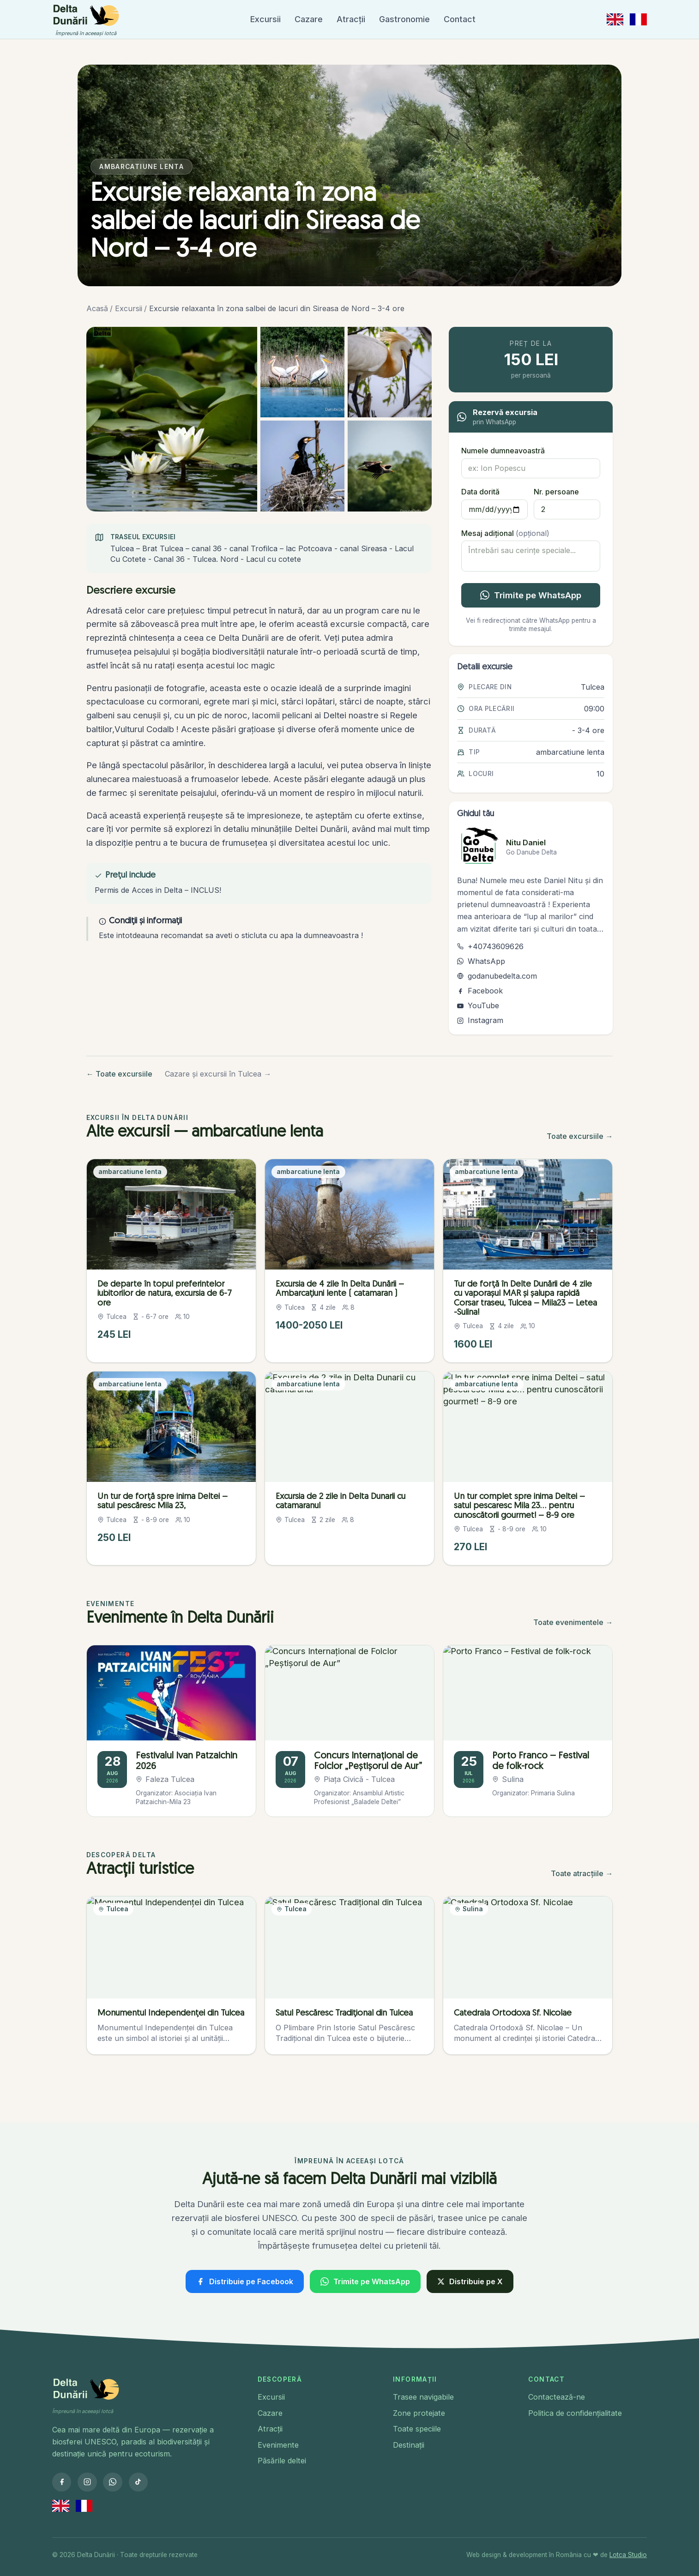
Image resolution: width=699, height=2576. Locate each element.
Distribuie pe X (469, 2281)
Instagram (480, 1020)
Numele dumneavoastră (503, 450)
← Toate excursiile (119, 1073)
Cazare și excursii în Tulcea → (218, 1073)
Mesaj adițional (505, 533)
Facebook (480, 990)
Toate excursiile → (580, 1136)
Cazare (309, 19)
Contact (460, 19)
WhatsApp (481, 961)
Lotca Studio (628, 2554)
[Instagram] (87, 2482)
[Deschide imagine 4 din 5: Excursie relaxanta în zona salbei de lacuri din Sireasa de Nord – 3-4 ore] (302, 466)
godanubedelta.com (497, 976)
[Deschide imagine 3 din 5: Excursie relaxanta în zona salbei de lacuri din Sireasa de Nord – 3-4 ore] (390, 372)
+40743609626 (490, 946)
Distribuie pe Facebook (244, 2281)
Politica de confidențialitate (575, 2413)
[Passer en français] (638, 19)
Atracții (351, 19)
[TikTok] (138, 2482)
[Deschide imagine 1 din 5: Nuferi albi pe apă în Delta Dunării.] (172, 419)
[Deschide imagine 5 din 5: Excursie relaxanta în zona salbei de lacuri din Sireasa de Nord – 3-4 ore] (390, 466)
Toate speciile (417, 2428)
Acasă (97, 308)
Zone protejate (419, 2413)
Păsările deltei (282, 2460)
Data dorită (480, 491)
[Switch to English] (615, 19)
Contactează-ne (556, 2396)
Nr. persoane (556, 491)
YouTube (478, 1005)
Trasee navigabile (423, 2396)
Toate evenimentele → (573, 1622)
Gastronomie (404, 19)
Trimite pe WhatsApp (530, 595)
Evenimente (278, 2445)
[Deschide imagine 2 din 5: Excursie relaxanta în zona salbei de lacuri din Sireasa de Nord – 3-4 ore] (302, 372)
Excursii (265, 19)
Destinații (408, 2445)
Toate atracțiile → (582, 1873)
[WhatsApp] (112, 2482)
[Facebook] (61, 2482)
